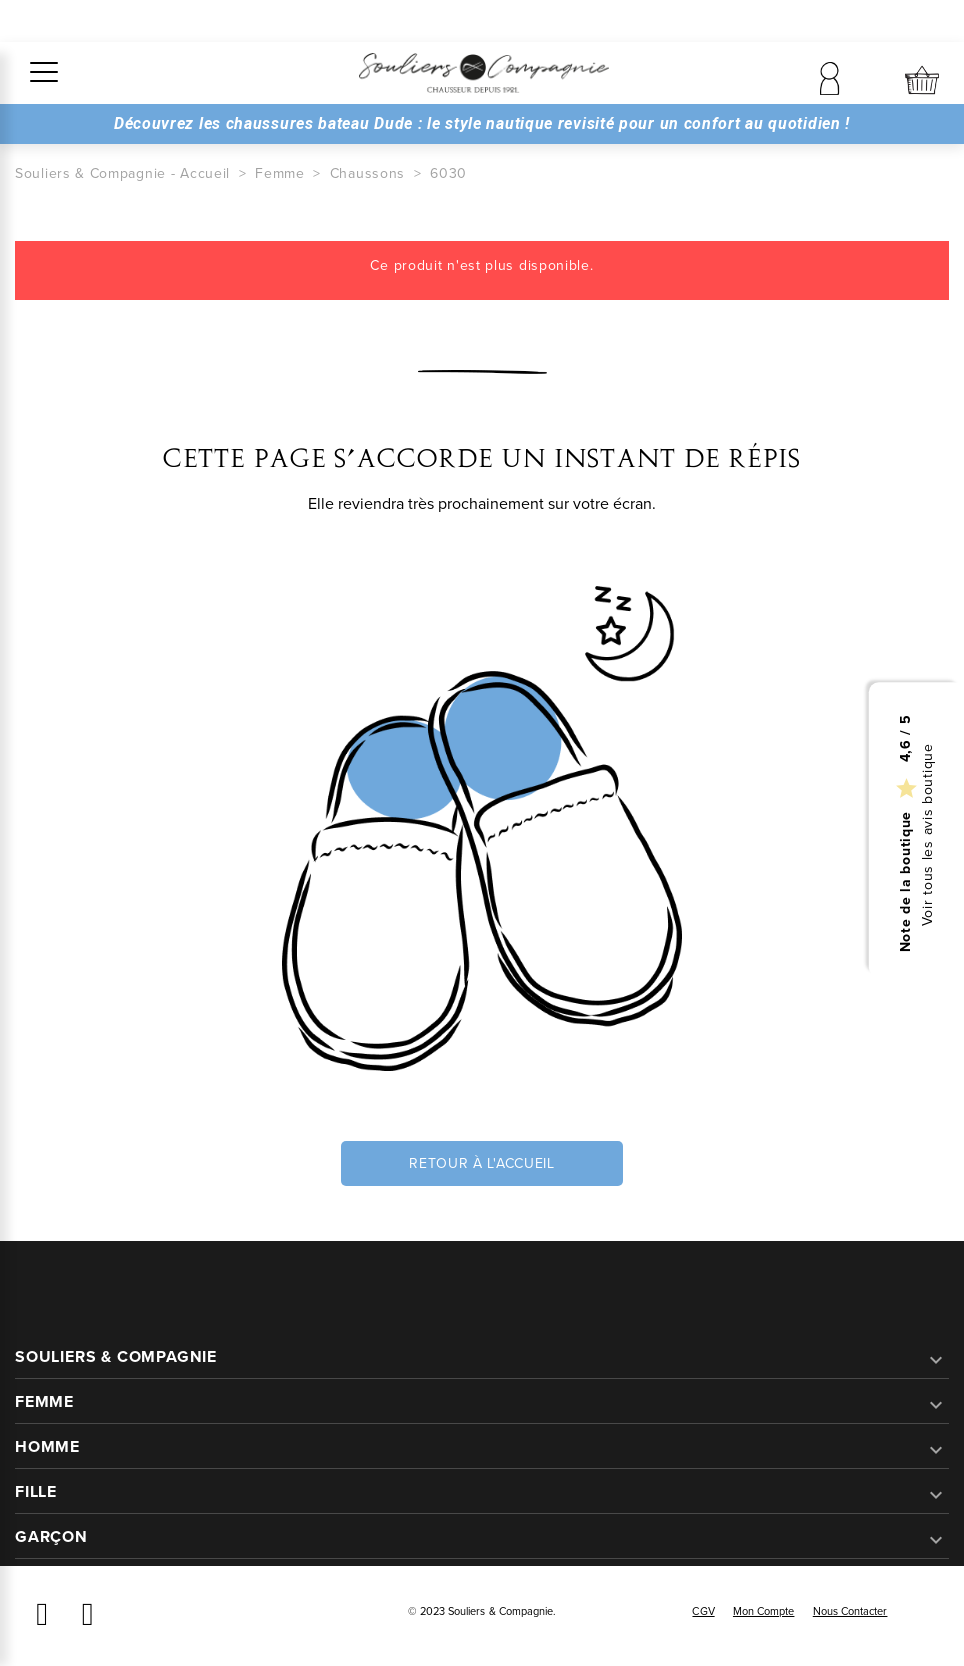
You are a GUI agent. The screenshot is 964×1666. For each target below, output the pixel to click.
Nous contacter (850, 1611)
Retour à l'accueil (482, 1163)
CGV (703, 1611)
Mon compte (764, 1611)
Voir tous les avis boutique (928, 834)
